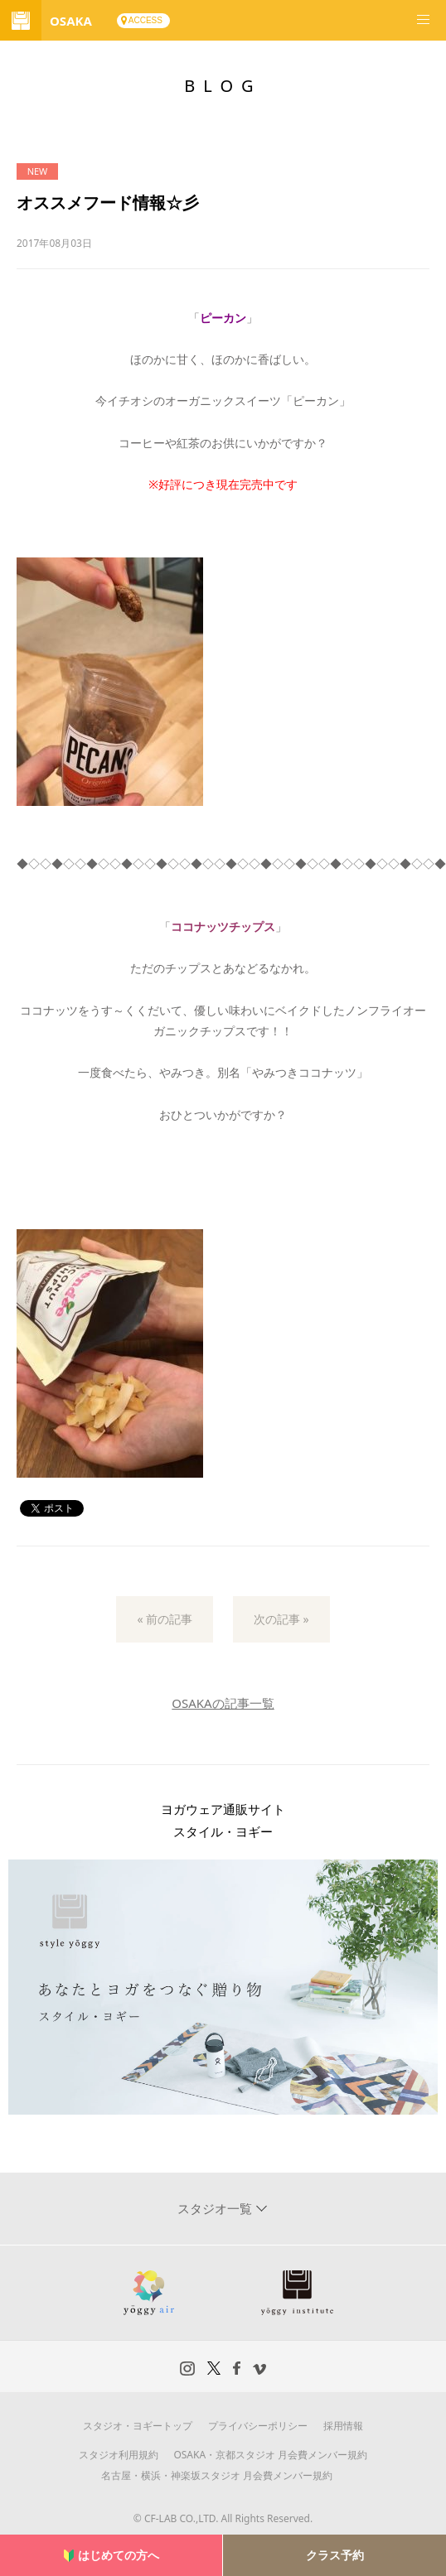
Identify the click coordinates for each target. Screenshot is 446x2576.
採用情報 (343, 2426)
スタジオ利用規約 (118, 2455)
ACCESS (145, 20)
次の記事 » (281, 1619)
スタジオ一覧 (216, 2208)
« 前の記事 (164, 1619)
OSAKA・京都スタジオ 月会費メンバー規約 (270, 2455)
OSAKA (71, 20)
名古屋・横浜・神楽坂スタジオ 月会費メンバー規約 (216, 2475)
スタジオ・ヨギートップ (137, 2426)
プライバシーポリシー (258, 2426)
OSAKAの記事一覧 (223, 1703)
